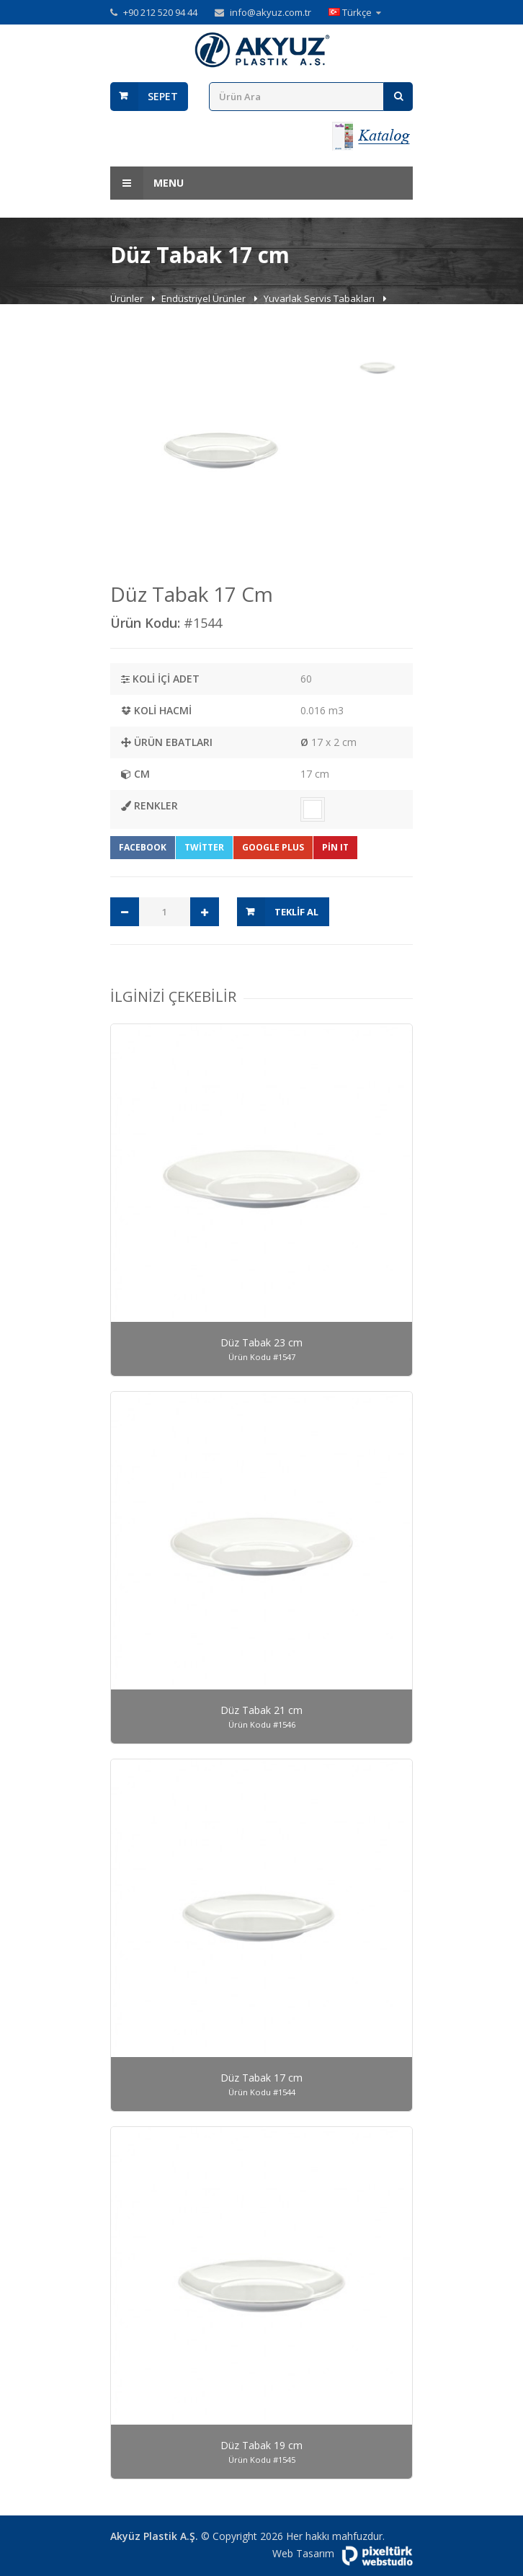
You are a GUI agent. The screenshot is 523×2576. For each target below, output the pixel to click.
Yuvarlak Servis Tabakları (320, 298)
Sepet (163, 96)
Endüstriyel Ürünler (204, 298)
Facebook (142, 847)
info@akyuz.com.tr (270, 12)
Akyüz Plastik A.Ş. (154, 2536)
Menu (147, 183)
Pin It (335, 847)
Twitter (204, 847)
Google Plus (273, 847)
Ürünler (128, 298)
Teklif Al (296, 911)
